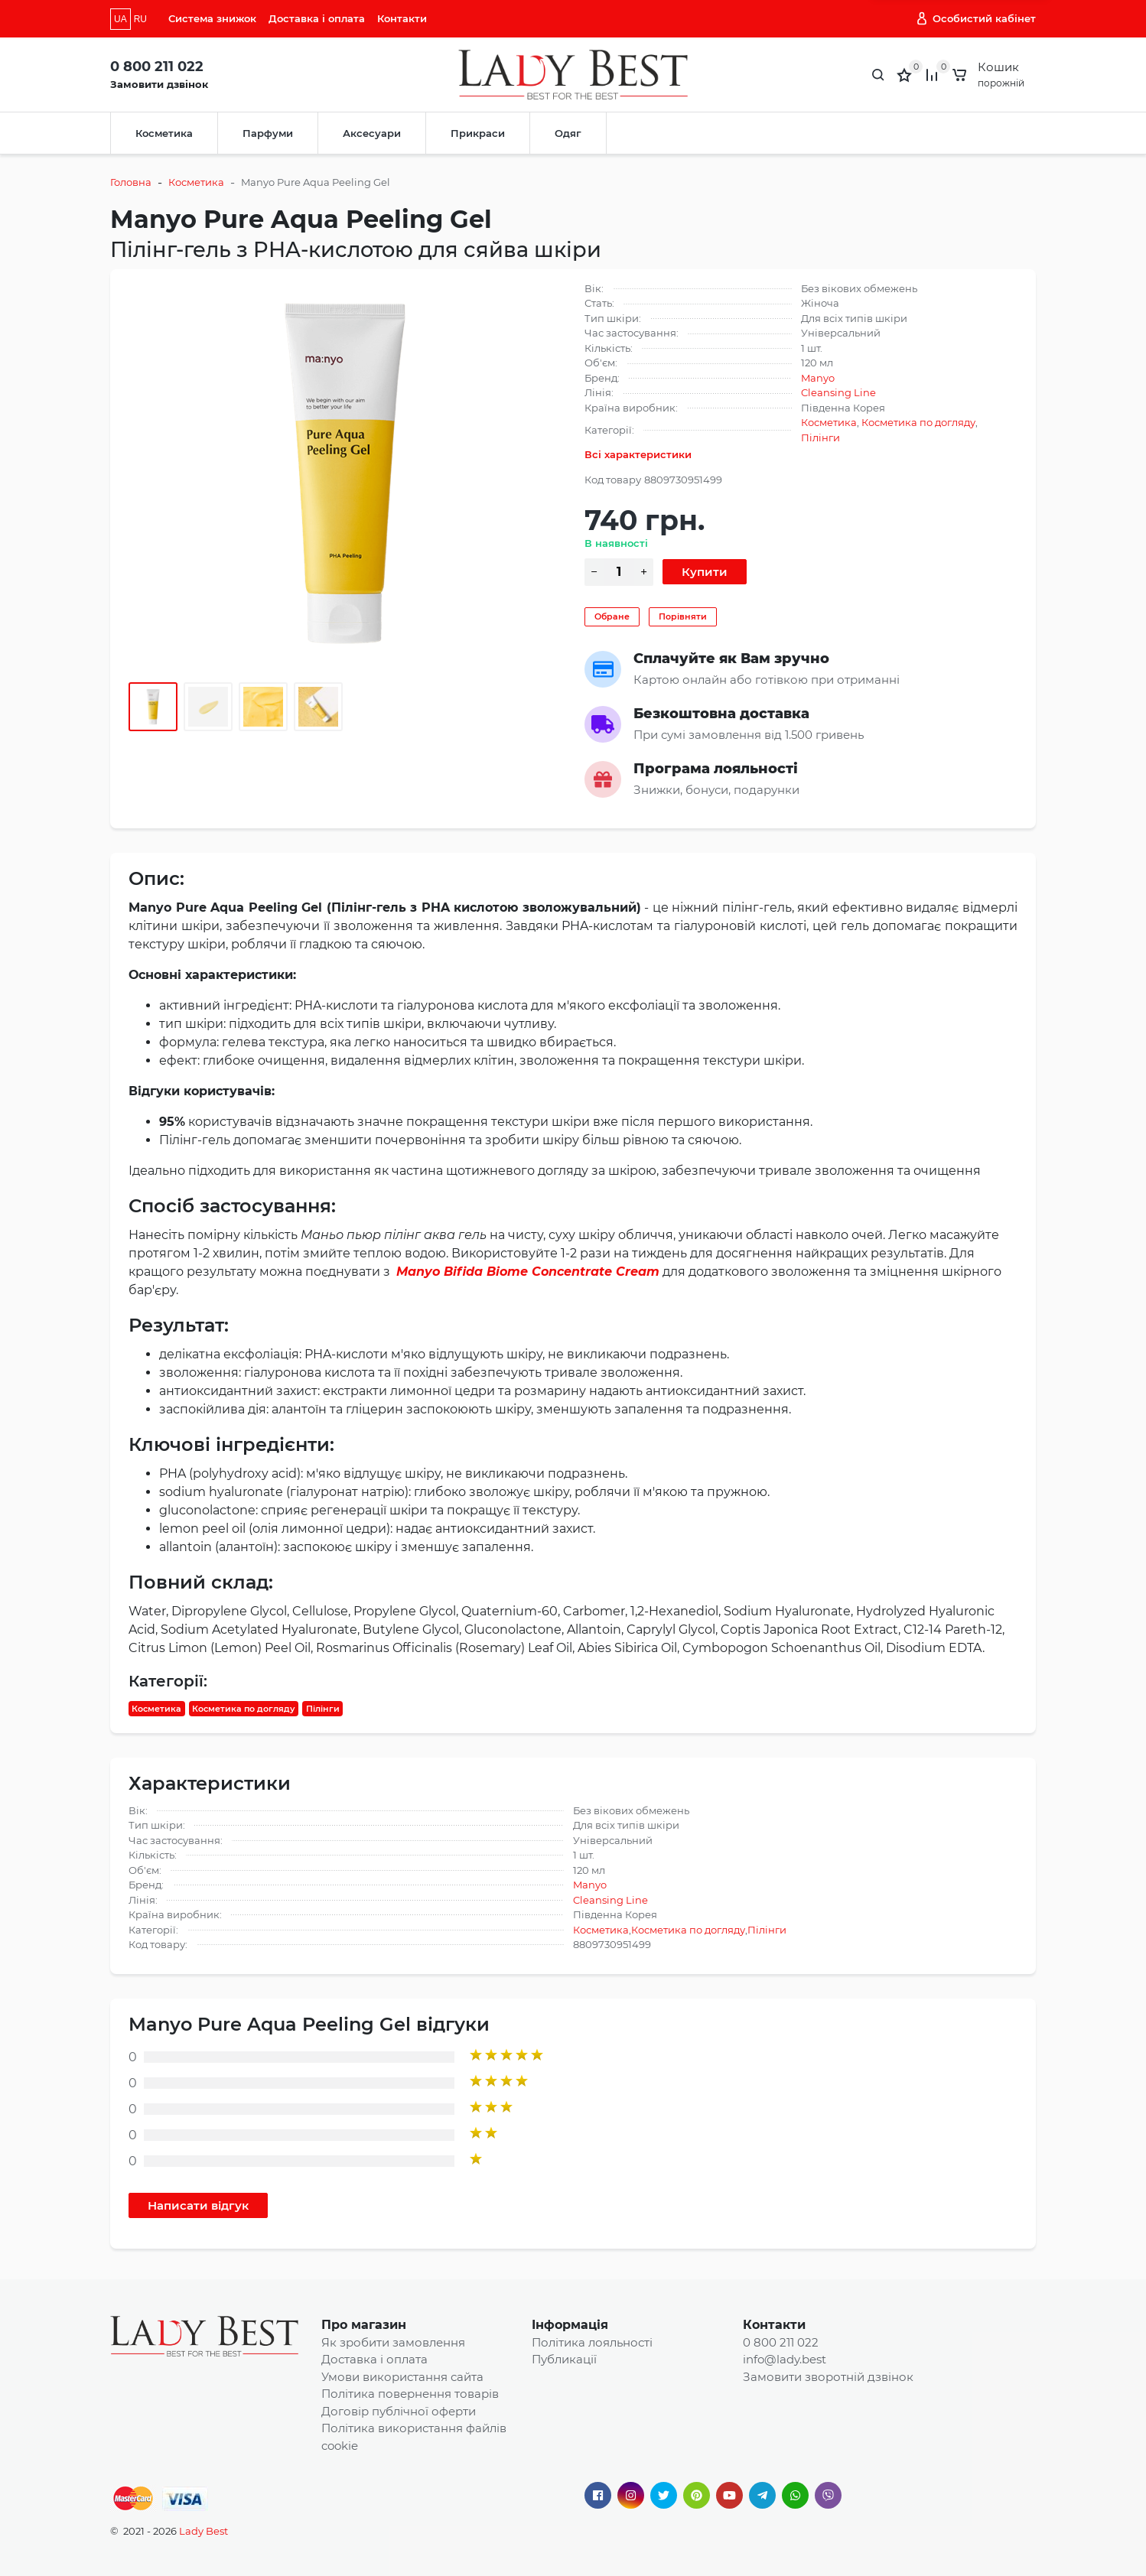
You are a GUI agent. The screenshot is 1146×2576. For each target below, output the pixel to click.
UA (120, 19)
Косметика (164, 133)
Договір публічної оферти (398, 2411)
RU (140, 19)
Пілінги (820, 437)
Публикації (564, 2359)
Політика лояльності (592, 2342)
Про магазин (363, 2324)
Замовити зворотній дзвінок (828, 2376)
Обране (612, 616)
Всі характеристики (638, 454)
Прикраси (478, 133)
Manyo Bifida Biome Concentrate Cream (527, 1271)
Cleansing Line (838, 392)
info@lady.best (784, 2359)
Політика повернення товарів (410, 2393)
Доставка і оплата (317, 18)
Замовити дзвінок (159, 84)
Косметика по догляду (918, 422)
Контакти (402, 18)
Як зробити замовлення (393, 2342)
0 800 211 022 (156, 66)
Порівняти (683, 616)
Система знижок (212, 18)
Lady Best (203, 2531)
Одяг (568, 133)
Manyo (818, 378)
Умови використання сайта (402, 2376)
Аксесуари (372, 133)
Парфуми (268, 133)
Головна (130, 182)
